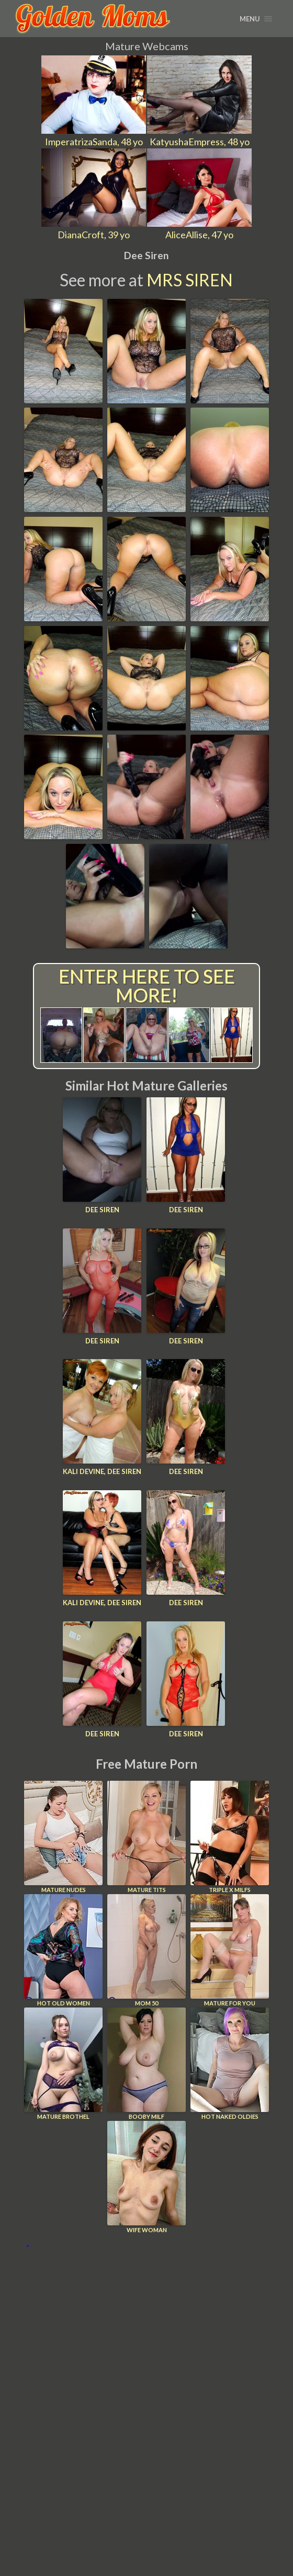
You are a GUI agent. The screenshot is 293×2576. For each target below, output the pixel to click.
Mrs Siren (189, 280)
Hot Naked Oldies (229, 2064)
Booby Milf (146, 2064)
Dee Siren (102, 1209)
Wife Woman (146, 2177)
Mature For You (229, 1950)
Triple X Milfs (229, 1837)
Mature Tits (146, 1837)
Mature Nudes (63, 1837)
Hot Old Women (63, 1950)
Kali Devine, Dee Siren (102, 1471)
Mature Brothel (63, 2064)
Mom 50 (146, 1950)
